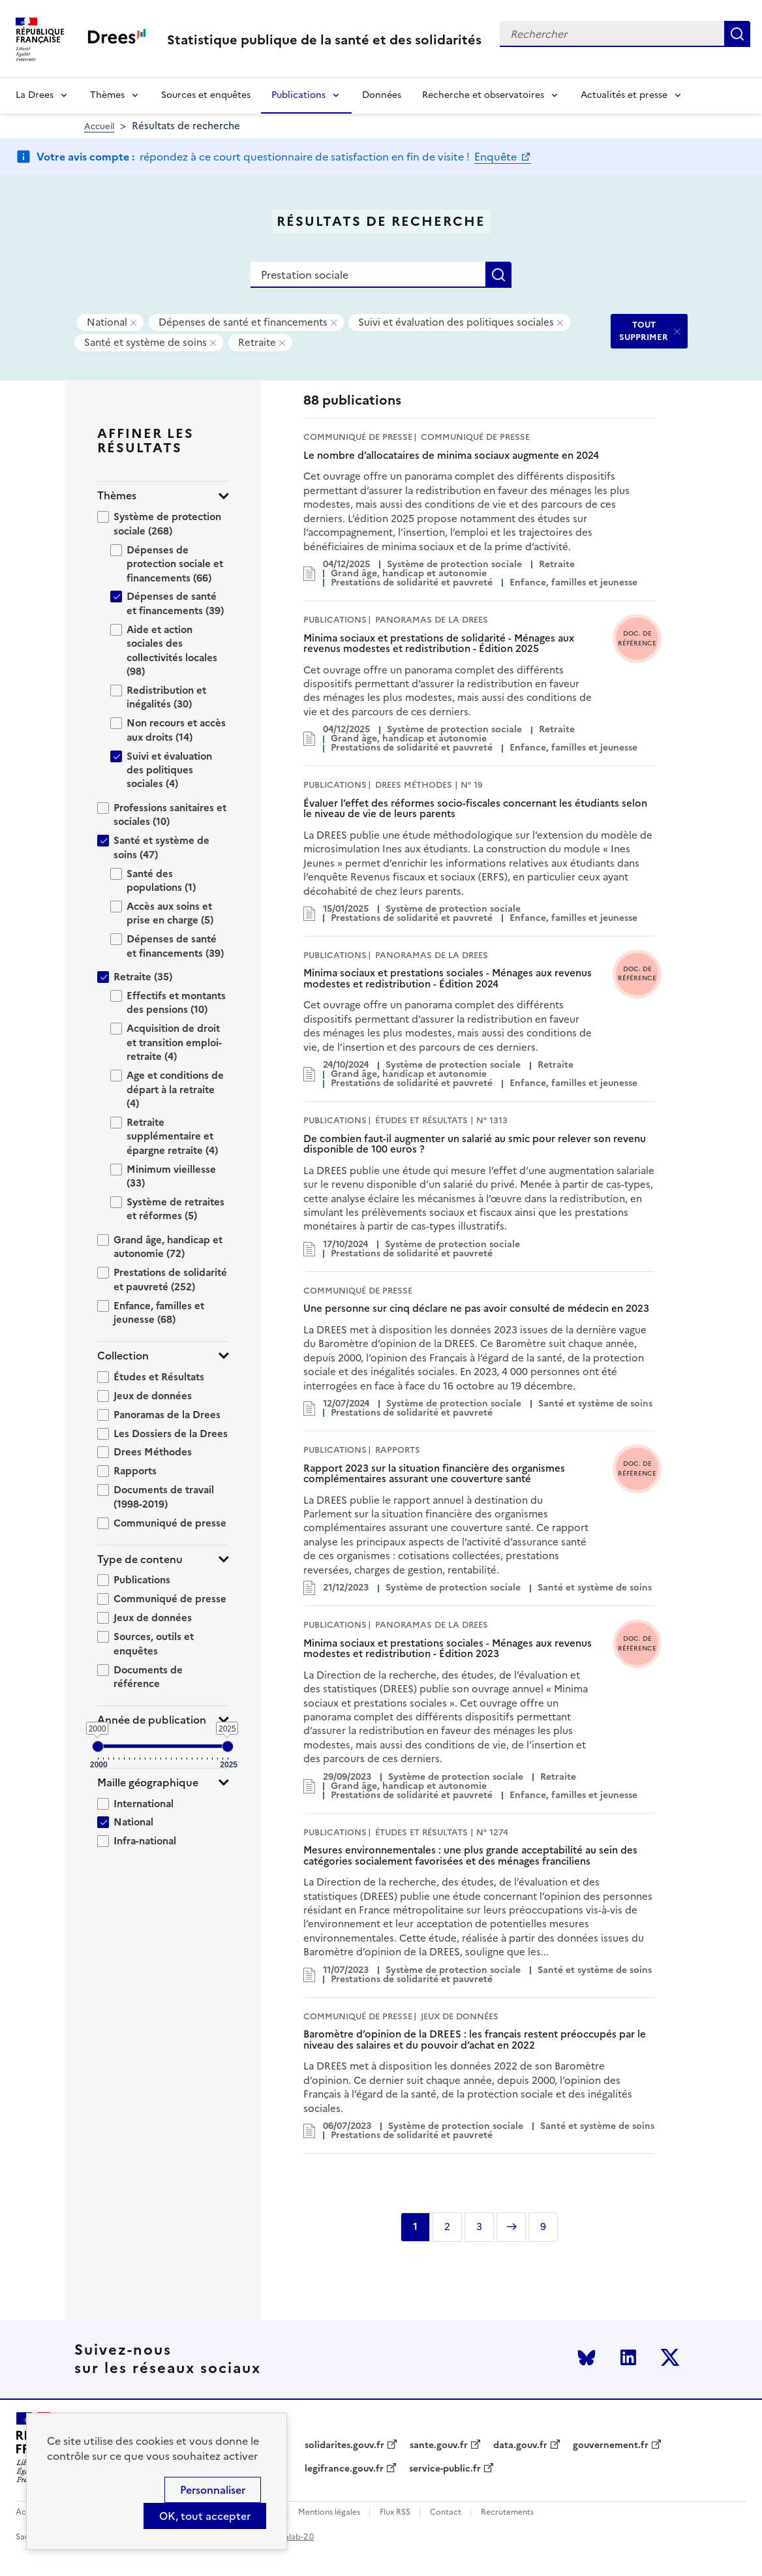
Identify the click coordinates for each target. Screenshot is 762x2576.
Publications (298, 95)
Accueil (99, 126)
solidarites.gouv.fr (344, 2445)
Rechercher (737, 34)
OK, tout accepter (205, 2516)
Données (381, 95)
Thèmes (107, 95)
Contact (445, 2512)
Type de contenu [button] (140, 1559)
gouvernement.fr (610, 2445)
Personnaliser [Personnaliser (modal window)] (212, 2490)
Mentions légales (329, 2512)
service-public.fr (445, 2468)
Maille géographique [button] (147, 1782)
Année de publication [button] (151, 1720)
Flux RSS (395, 2512)
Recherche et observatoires (483, 95)
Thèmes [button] (116, 495)
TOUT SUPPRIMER (643, 330)
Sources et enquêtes (206, 95)
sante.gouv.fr (439, 2445)
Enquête (496, 156)
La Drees (34, 95)
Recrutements (507, 2512)
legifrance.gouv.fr (344, 2468)
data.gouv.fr (520, 2445)
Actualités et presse (624, 95)
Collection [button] (123, 1355)
